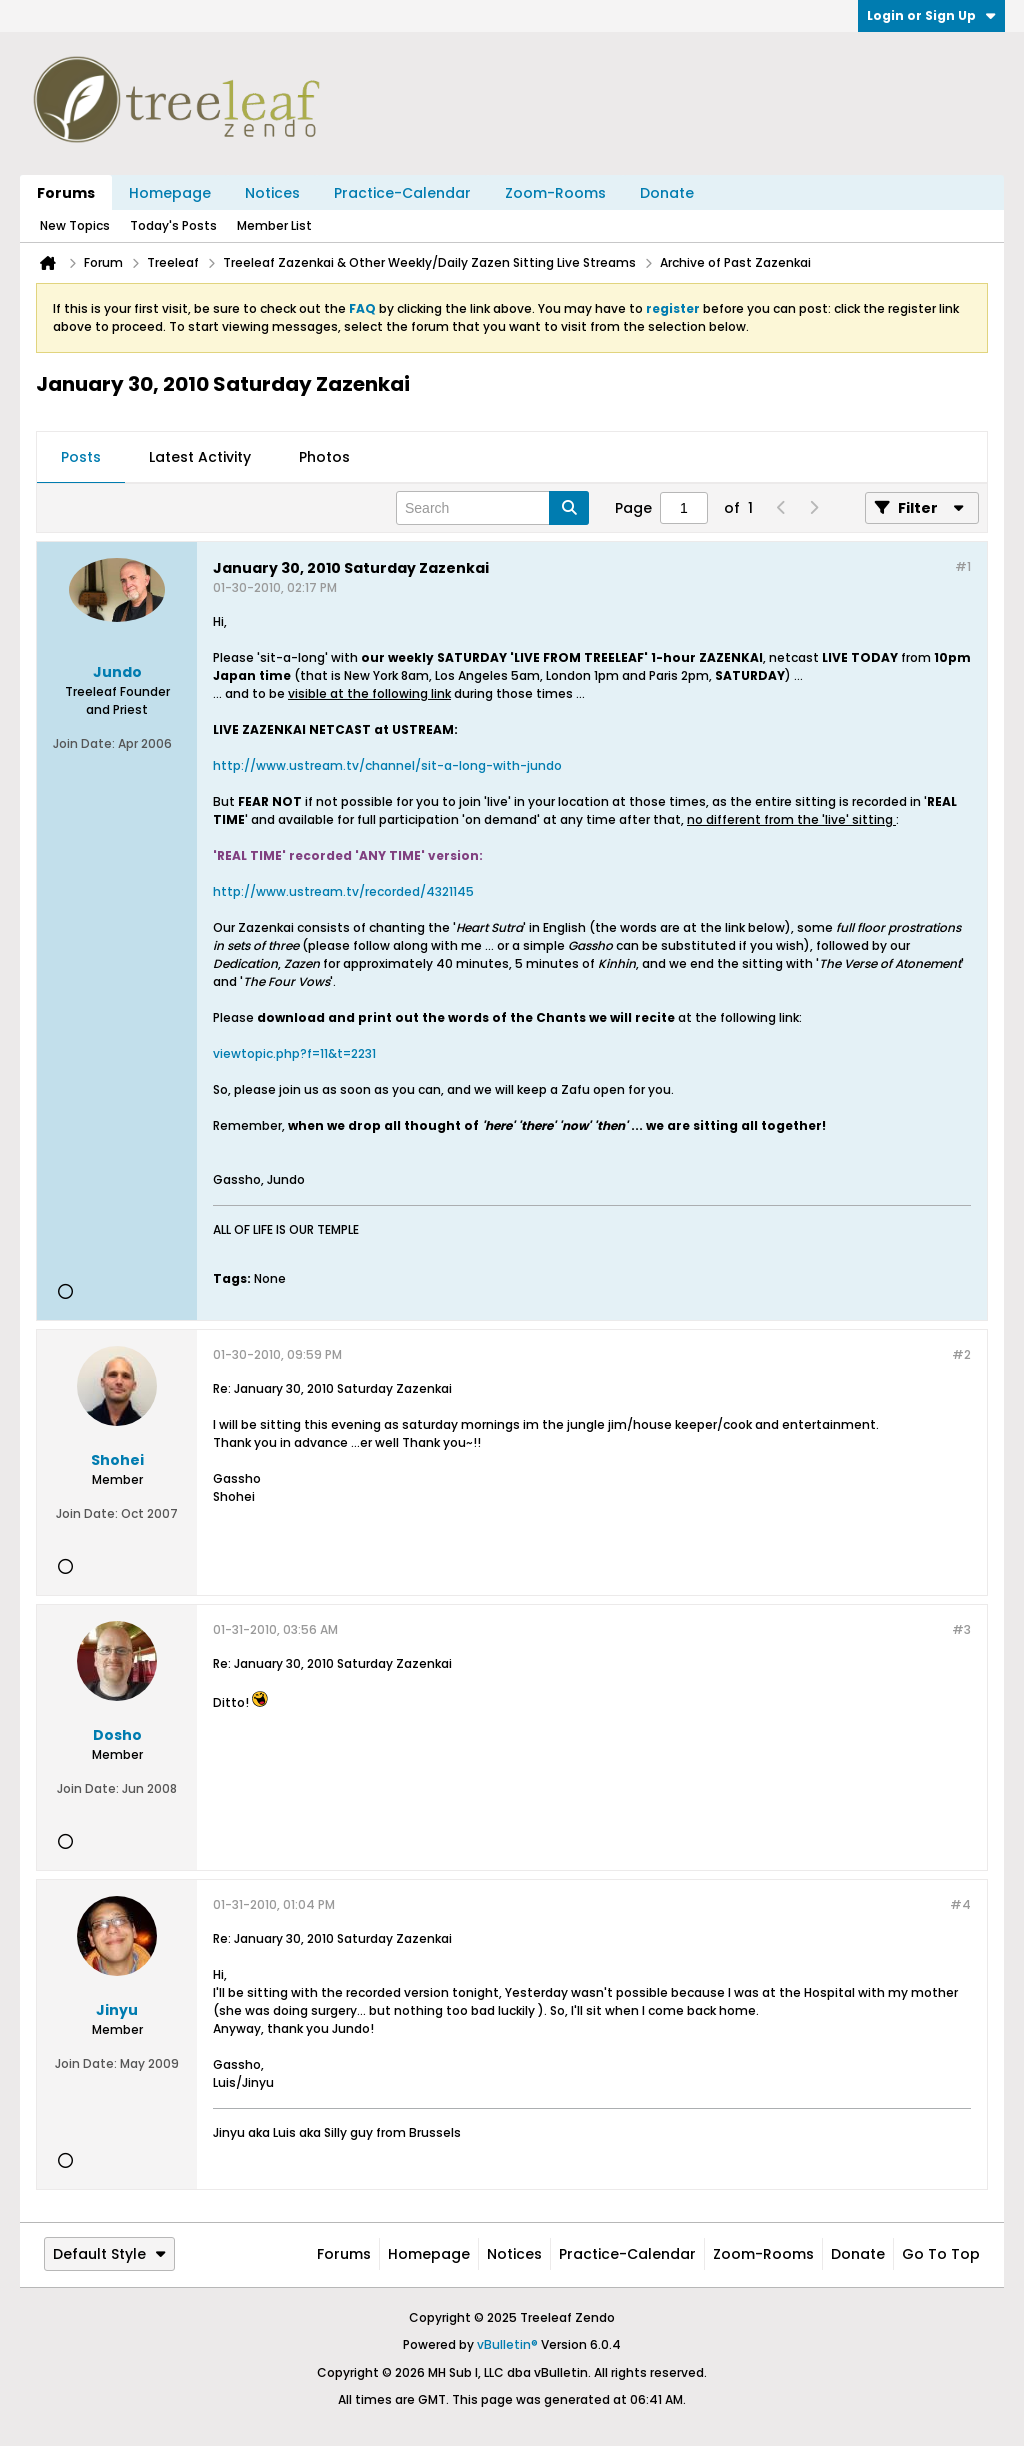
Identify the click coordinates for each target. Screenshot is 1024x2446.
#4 (960, 1904)
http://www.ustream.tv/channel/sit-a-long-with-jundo (387, 765)
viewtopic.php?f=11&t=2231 (294, 1053)
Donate (667, 193)
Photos (324, 457)
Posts (81, 457)
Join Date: (84, 743)
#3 (961, 1629)
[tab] (81, 458)
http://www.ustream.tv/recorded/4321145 (343, 891)
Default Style (109, 2254)
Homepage (170, 193)
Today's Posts (173, 225)
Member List (274, 225)
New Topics (75, 225)
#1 (963, 566)
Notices (272, 193)
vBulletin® (507, 2344)
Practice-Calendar (402, 193)
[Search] (492, 508)
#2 (961, 1354)
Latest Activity (200, 457)
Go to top (941, 2254)
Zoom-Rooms (555, 193)
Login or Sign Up (931, 15)
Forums (66, 193)
